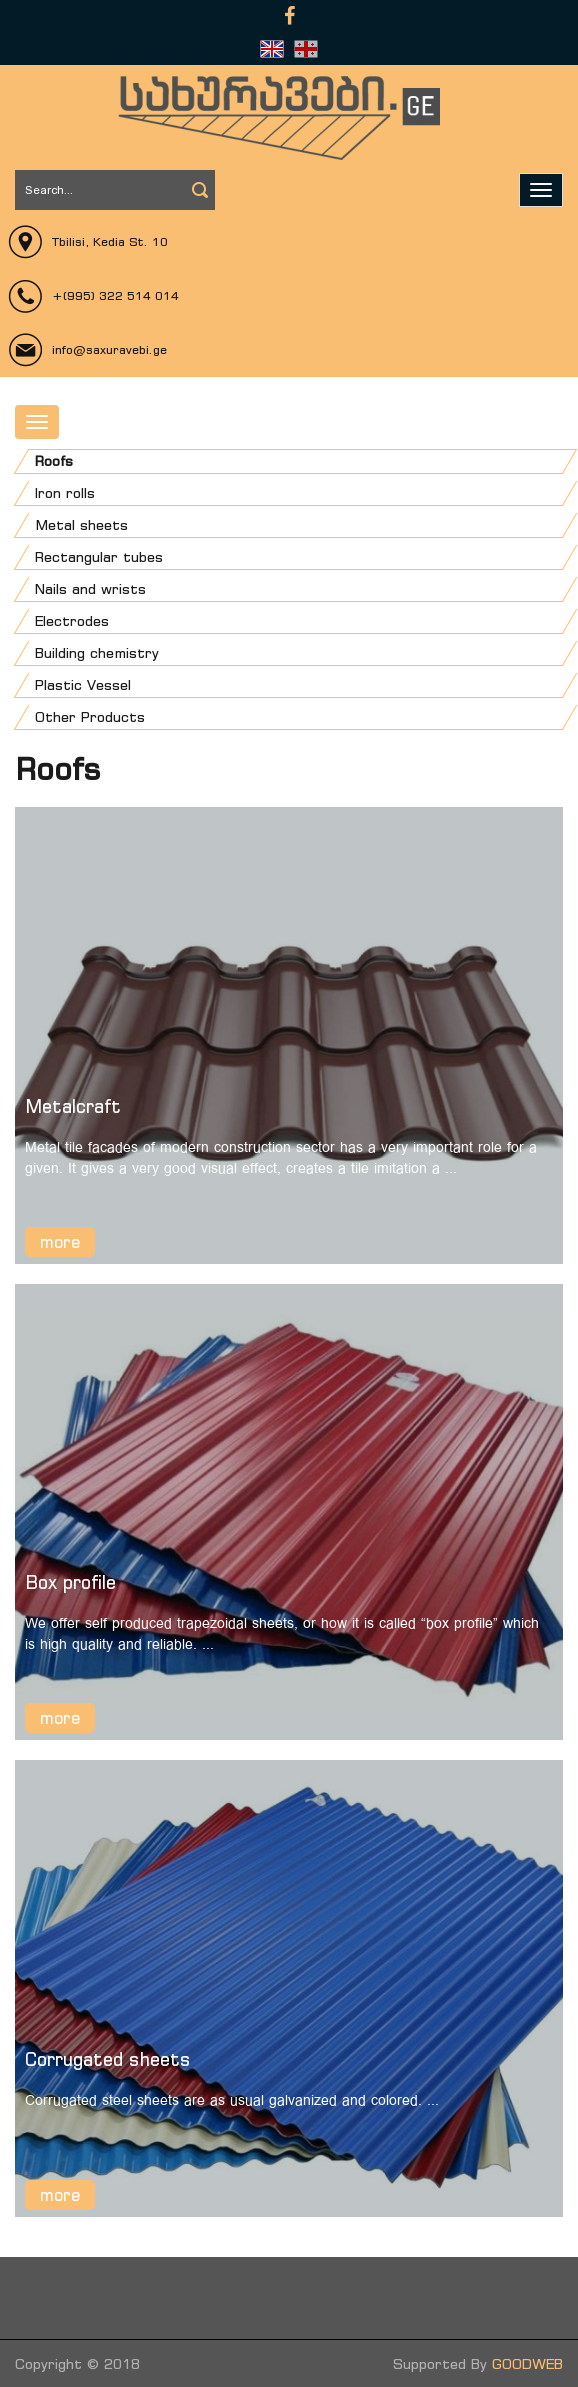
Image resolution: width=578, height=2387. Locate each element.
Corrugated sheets (108, 2059)
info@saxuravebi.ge (109, 349)
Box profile (70, 1582)
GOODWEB (527, 2363)
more (60, 1242)
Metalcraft (73, 1106)
